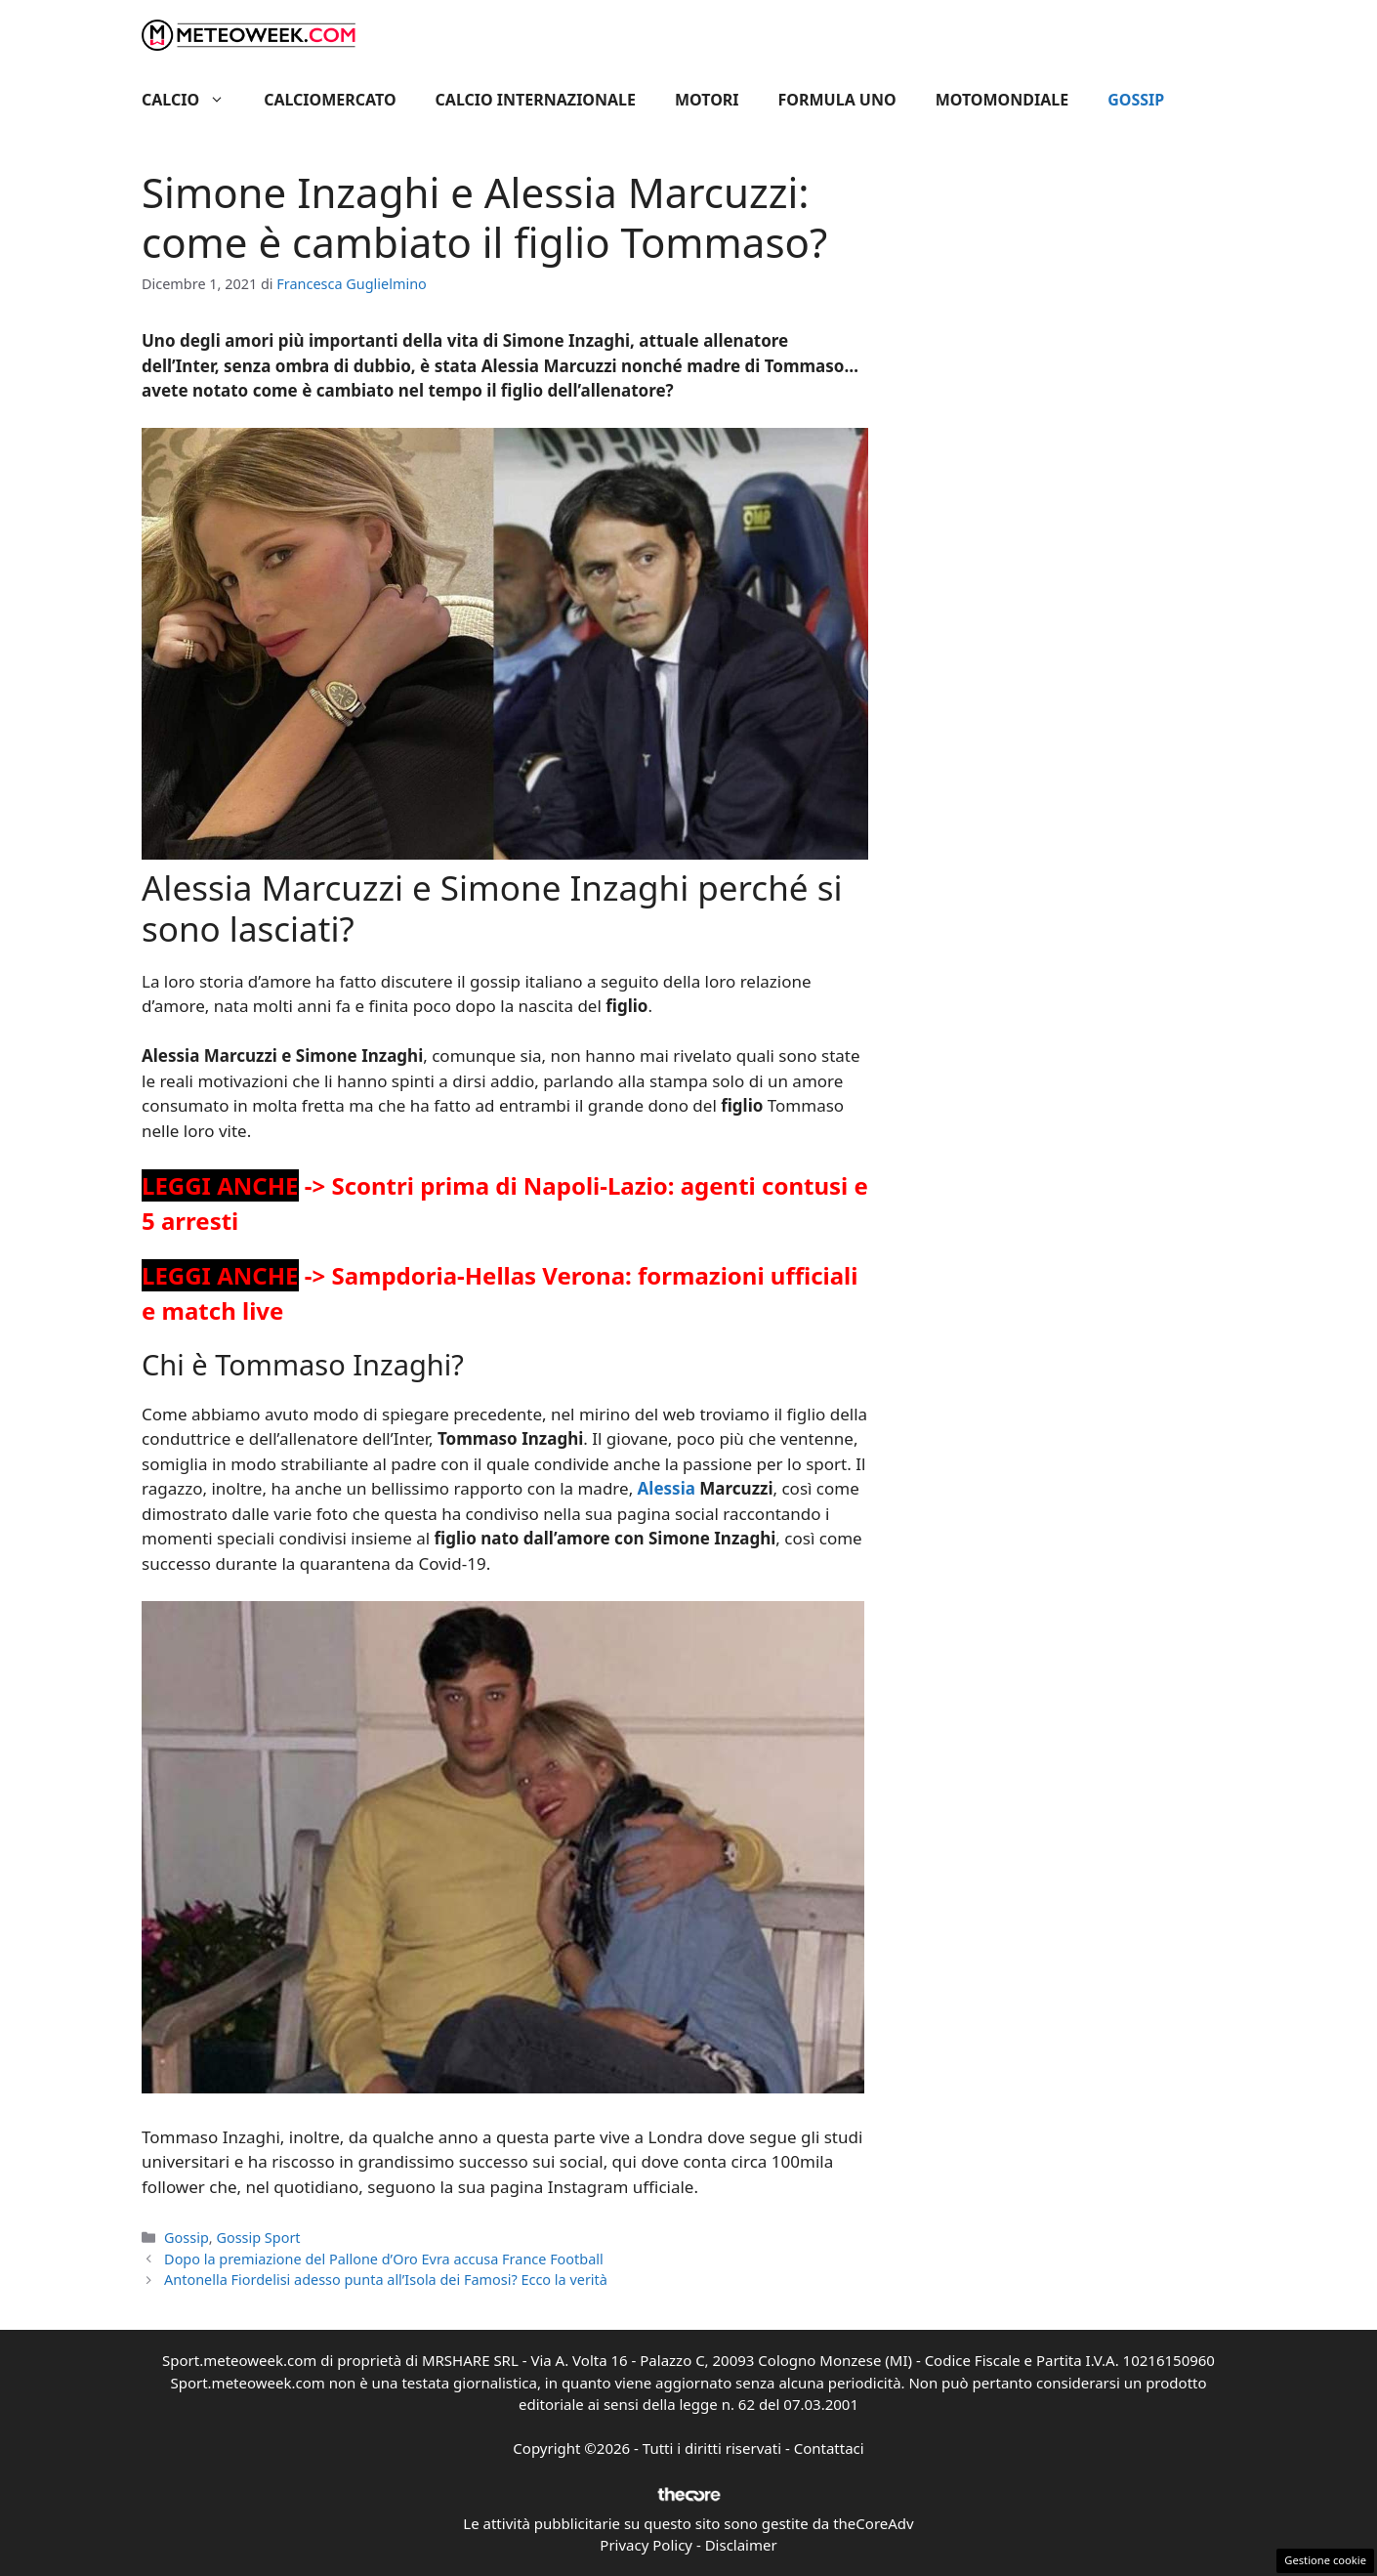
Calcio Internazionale (536, 99)
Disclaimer (741, 2545)
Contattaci (829, 2448)
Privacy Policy (646, 2545)
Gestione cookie (1325, 2560)
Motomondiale (1002, 99)
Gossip (1135, 99)
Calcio (193, 99)
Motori (707, 99)
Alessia (664, 1488)
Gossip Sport (258, 2237)
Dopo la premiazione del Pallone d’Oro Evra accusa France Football (384, 2259)
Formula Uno (837, 99)
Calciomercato (330, 99)
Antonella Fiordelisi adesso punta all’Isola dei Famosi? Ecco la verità (385, 2279)
